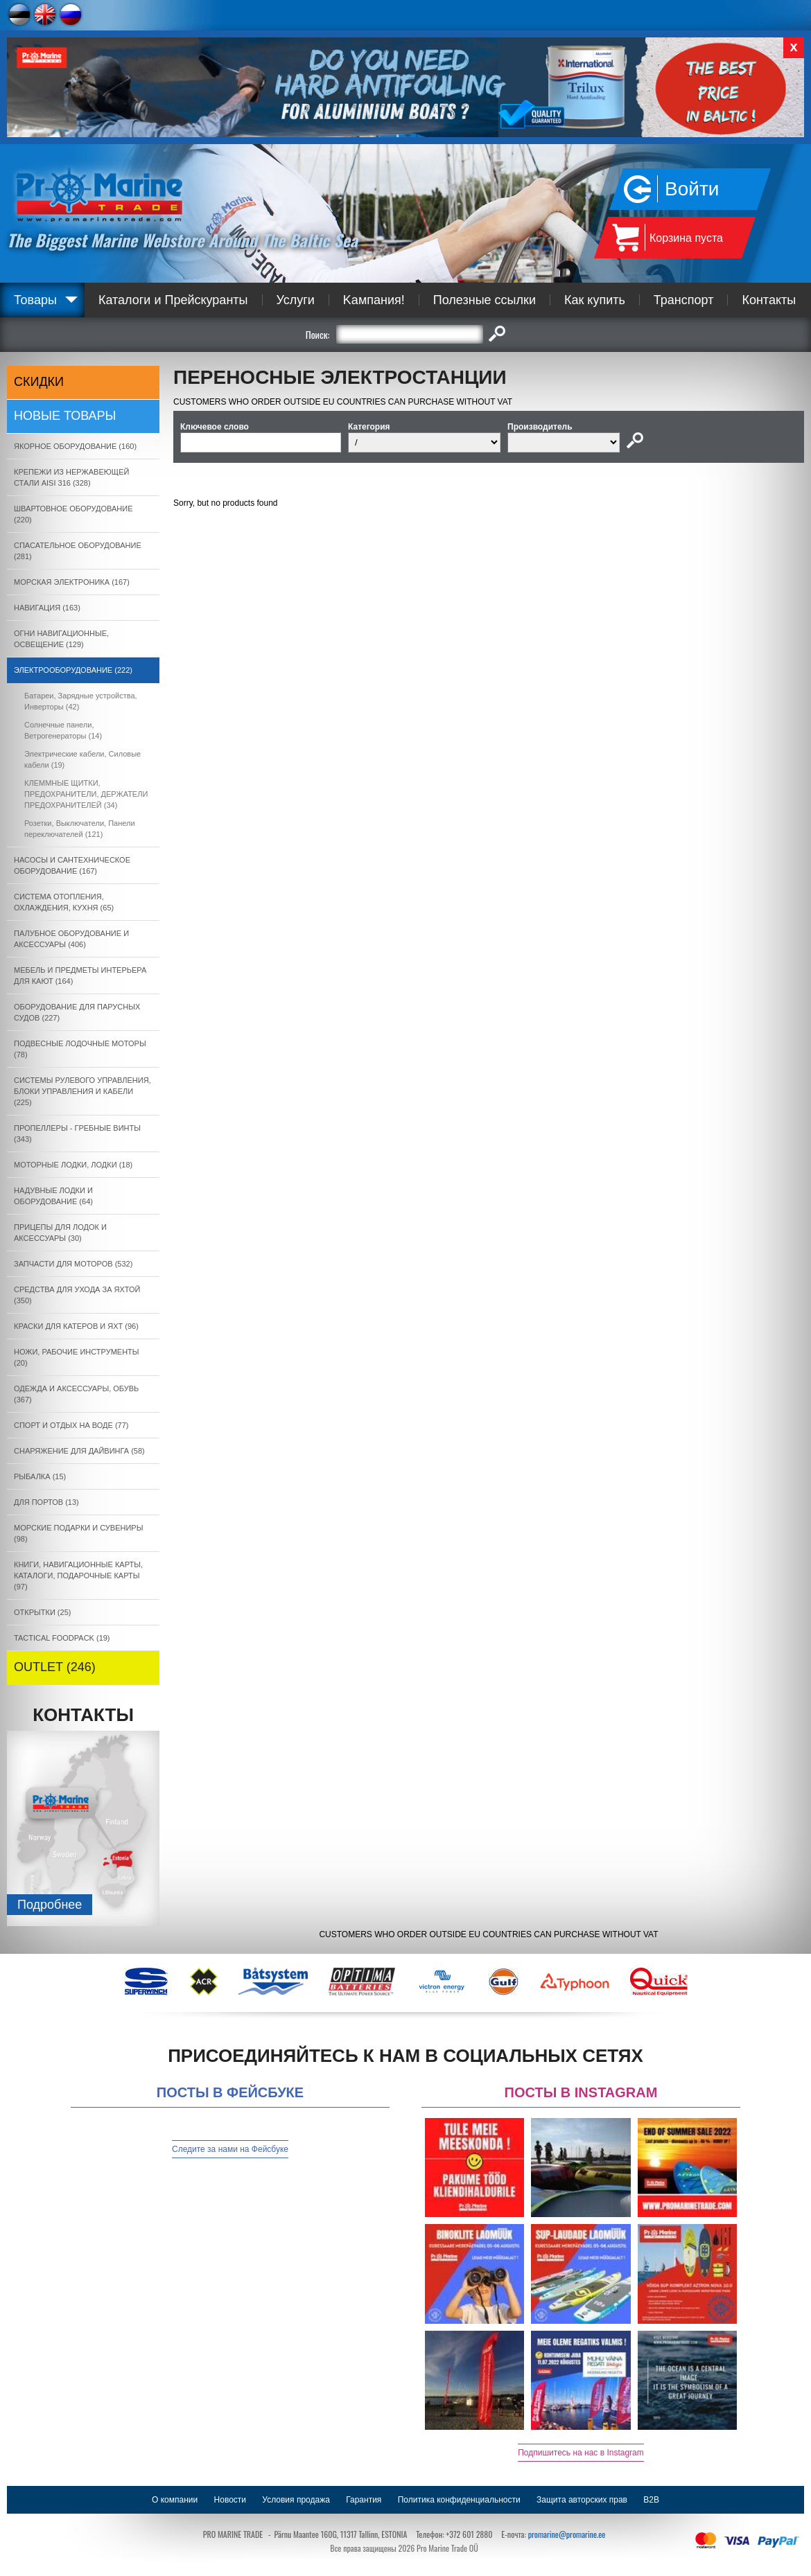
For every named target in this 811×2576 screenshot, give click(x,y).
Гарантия (363, 2500)
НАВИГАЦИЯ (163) (47, 607)
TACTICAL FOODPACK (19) (62, 1638)
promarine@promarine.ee (567, 2534)
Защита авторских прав (582, 2500)
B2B (651, 2500)
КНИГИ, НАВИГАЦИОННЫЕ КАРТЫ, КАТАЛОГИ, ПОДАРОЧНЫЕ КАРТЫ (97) (78, 1575)
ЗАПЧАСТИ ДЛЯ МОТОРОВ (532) (73, 1264)
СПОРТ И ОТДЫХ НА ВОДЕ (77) (71, 1425)
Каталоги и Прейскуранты (173, 300)
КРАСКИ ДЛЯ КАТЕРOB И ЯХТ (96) (76, 1326)
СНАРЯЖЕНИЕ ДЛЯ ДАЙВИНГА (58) (79, 1451)
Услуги (296, 300)
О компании (175, 2500)
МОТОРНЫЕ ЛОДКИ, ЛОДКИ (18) (73, 1165)
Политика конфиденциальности (459, 2500)
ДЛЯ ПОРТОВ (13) (46, 1502)
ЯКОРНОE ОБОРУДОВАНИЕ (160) (75, 446)
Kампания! (374, 300)
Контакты (769, 300)
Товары (35, 300)
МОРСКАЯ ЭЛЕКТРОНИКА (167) (72, 582)
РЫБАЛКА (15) (40, 1476)
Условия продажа (296, 2500)
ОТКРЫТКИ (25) (42, 1612)
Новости (230, 2500)
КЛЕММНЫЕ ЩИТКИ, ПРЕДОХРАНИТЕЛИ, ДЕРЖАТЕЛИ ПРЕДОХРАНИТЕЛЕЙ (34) (86, 794)
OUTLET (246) (55, 1667)
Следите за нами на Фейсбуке (230, 2149)
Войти (692, 189)
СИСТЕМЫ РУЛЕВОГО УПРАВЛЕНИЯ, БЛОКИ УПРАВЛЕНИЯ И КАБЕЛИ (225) (82, 1091)
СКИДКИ (39, 382)
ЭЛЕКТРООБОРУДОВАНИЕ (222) (73, 670)
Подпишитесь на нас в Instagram (581, 2453)
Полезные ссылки (484, 300)
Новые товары (65, 416)
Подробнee (49, 1905)
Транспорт (684, 300)
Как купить (594, 300)
